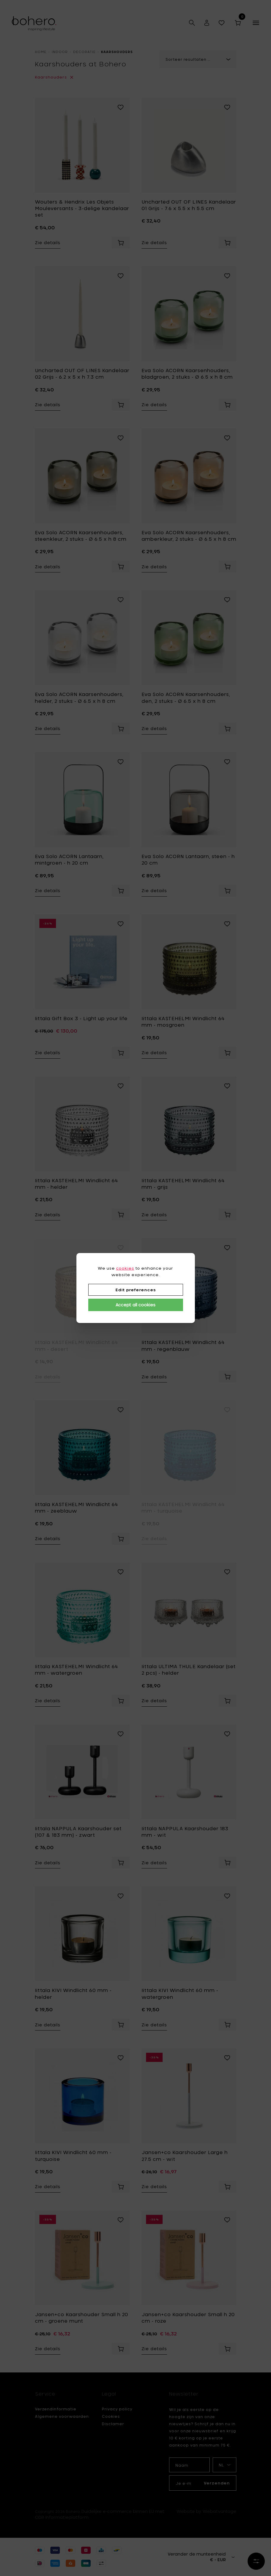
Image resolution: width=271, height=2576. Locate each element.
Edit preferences (136, 1289)
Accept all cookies (135, 1304)
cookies (125, 1268)
